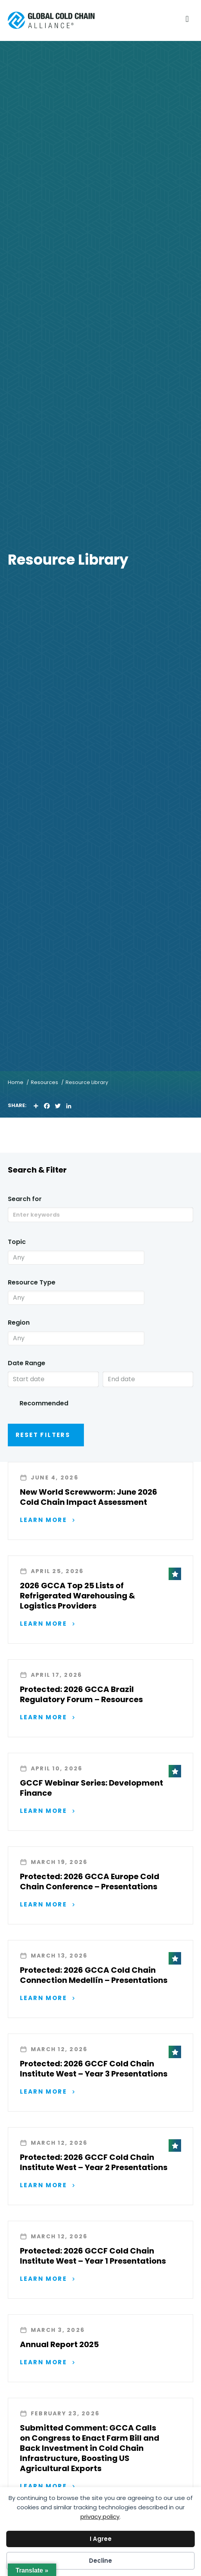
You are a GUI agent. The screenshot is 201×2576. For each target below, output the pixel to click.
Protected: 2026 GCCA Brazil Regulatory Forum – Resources (81, 1694)
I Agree (101, 2539)
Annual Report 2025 (59, 2344)
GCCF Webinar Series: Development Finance (91, 1787)
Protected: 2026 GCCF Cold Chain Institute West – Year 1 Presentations (93, 2255)
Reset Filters (43, 1435)
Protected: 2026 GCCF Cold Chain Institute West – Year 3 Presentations (93, 2068)
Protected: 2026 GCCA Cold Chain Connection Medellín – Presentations (93, 1975)
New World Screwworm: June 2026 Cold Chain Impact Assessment (88, 1497)
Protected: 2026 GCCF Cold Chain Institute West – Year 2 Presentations (93, 2162)
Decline (100, 2561)
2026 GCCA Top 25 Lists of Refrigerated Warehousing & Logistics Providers (77, 1595)
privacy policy (99, 2516)
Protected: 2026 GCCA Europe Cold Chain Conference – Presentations (89, 1881)
